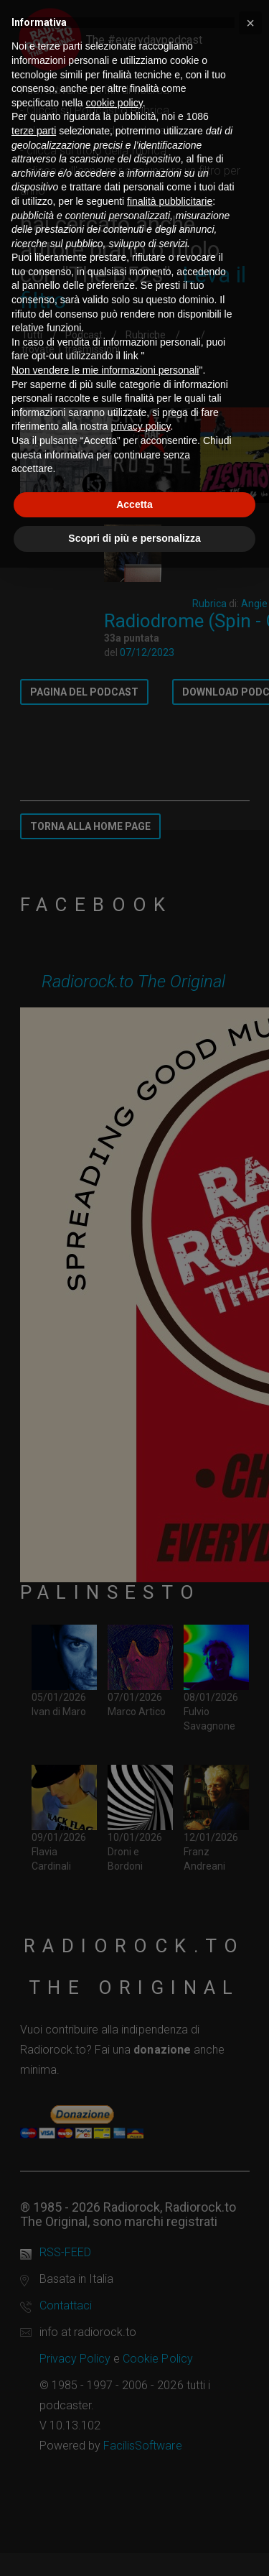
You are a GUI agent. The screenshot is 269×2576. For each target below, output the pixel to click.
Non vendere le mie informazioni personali (105, 370)
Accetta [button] (134, 504)
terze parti (33, 131)
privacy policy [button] (141, 426)
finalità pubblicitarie (169, 201)
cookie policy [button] (114, 103)
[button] (250, 22)
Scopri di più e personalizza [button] (134, 538)
